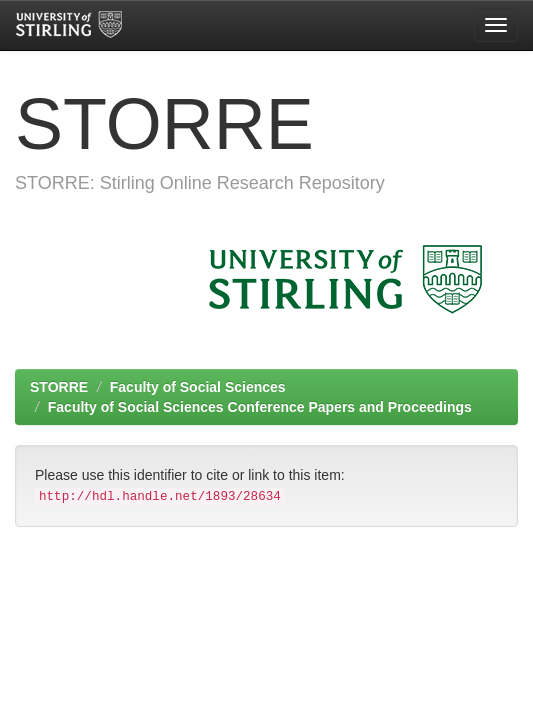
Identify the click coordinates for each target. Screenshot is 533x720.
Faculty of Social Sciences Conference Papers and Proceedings (260, 407)
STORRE (59, 387)
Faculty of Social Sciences (198, 387)
